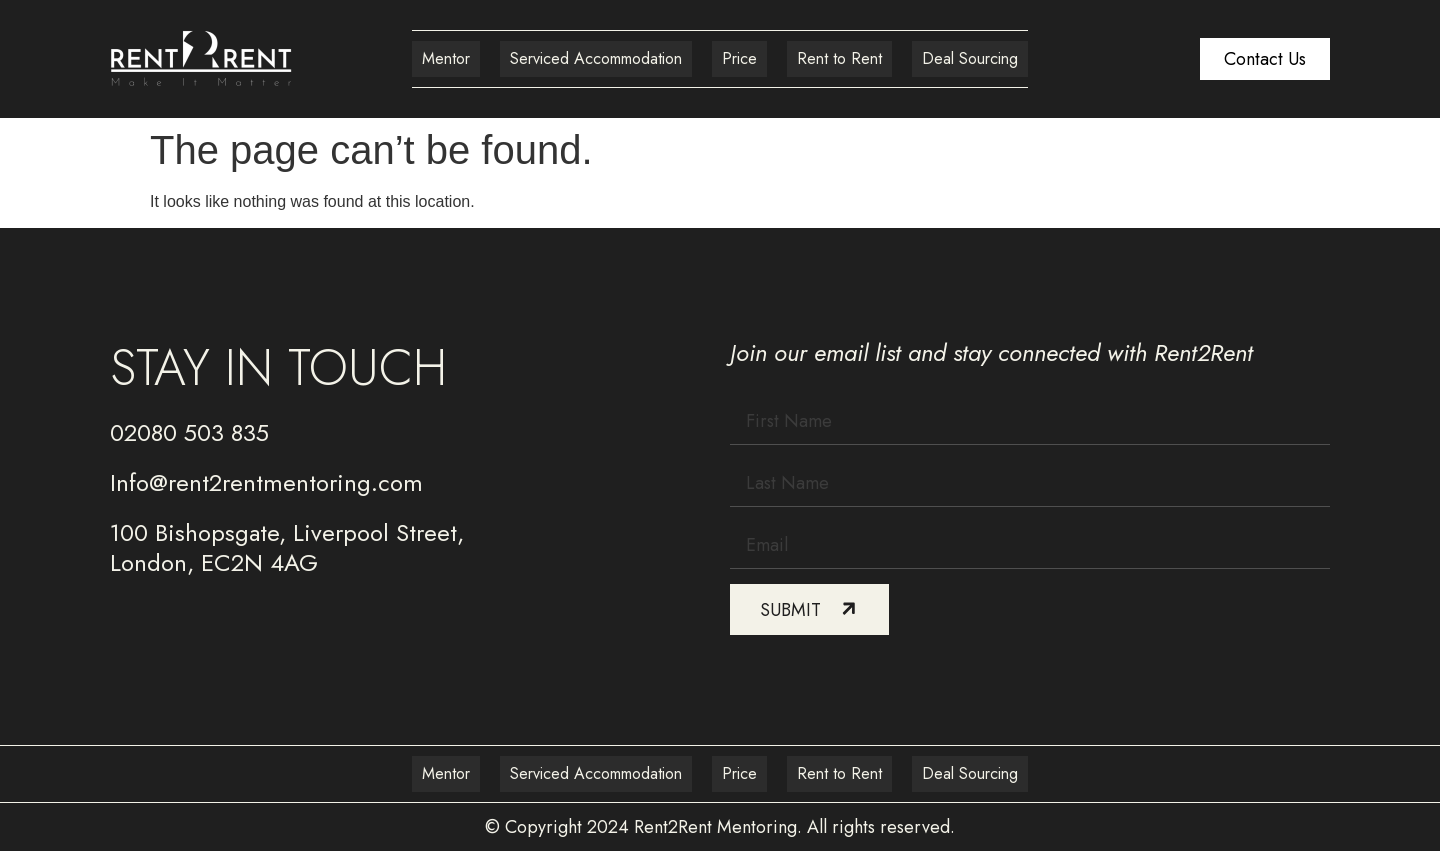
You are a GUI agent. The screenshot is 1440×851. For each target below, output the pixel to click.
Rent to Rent (839, 58)
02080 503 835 (189, 432)
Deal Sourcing (970, 58)
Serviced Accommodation (596, 58)
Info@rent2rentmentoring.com (266, 482)
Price (739, 58)
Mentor (446, 58)
